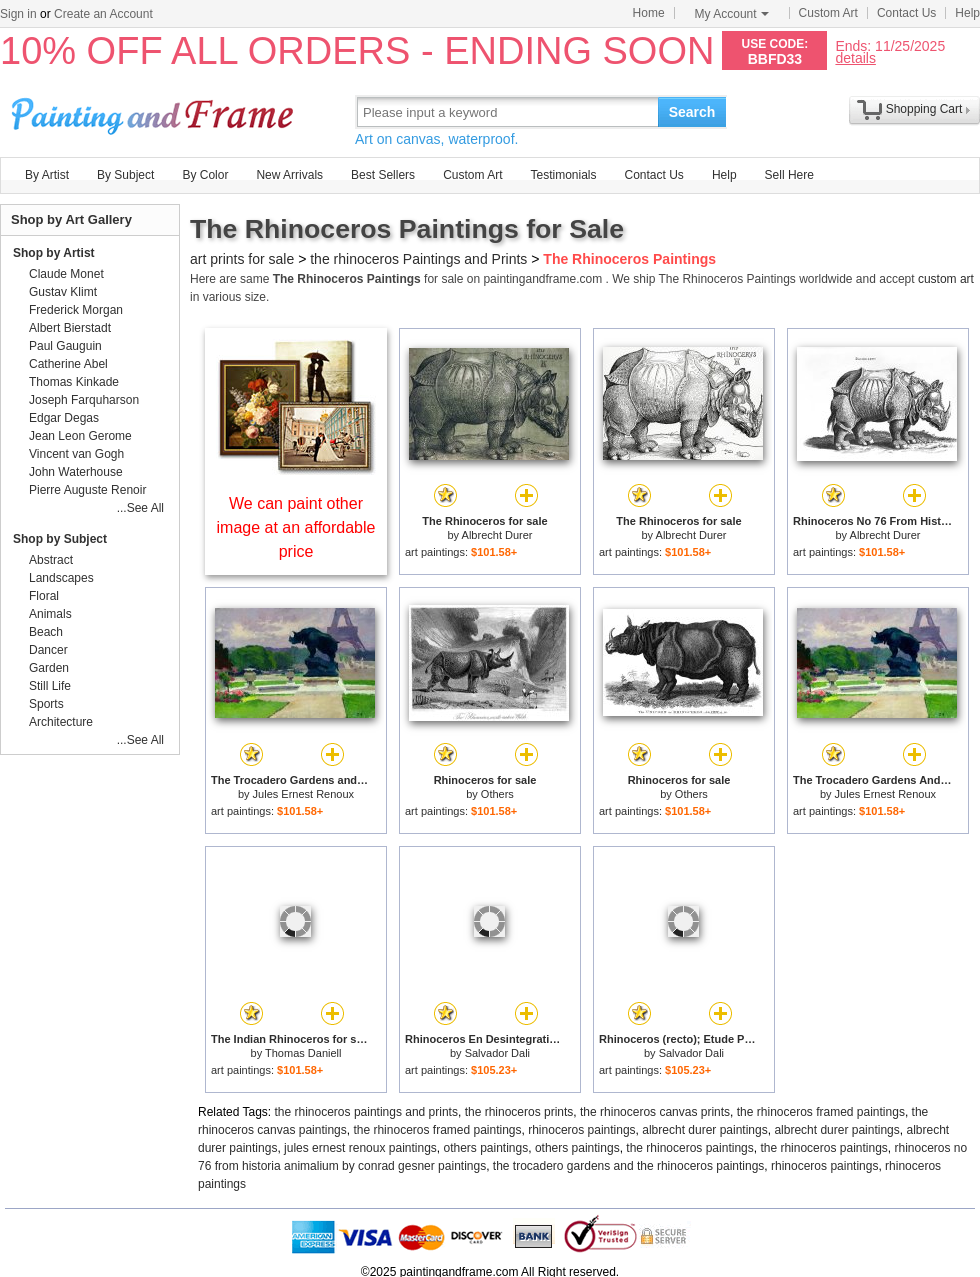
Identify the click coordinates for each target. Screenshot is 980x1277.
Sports (46, 704)
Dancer (48, 650)
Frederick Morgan (76, 310)
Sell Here (789, 175)
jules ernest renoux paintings (360, 1148)
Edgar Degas (64, 418)
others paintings (486, 1148)
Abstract (51, 560)
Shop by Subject (60, 539)
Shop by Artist (54, 253)
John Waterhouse (76, 472)
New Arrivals (289, 175)
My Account (732, 14)
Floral (44, 596)
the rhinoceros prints (519, 1112)
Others (497, 794)
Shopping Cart (924, 109)
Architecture (61, 722)
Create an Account (103, 14)
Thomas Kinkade (74, 382)
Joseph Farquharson (84, 400)
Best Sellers (383, 175)
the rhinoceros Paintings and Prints (418, 259)
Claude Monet (66, 274)
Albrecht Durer (497, 535)
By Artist (47, 175)
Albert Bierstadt (70, 328)
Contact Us (906, 13)
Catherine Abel (68, 364)
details (855, 57)
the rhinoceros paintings (689, 1148)
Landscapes (61, 578)
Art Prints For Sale (155, 111)
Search (692, 112)
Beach (46, 632)
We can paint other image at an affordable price (296, 527)
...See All (140, 508)
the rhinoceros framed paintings (821, 1112)
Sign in (18, 14)
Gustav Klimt (63, 292)
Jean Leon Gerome (80, 436)
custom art (946, 279)
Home (649, 13)
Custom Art (828, 13)
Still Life (50, 686)
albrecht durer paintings (704, 1130)
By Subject (125, 175)
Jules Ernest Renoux (304, 794)
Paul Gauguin (65, 346)
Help (967, 13)
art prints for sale (242, 259)
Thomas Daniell (303, 1053)
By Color (205, 175)
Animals (50, 614)
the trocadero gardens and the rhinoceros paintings (629, 1166)
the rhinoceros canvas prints (655, 1112)
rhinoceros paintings (581, 1130)
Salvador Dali (497, 1053)
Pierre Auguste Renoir (87, 490)
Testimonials (563, 175)
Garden (49, 668)
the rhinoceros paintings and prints (366, 1112)
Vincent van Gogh (76, 454)
